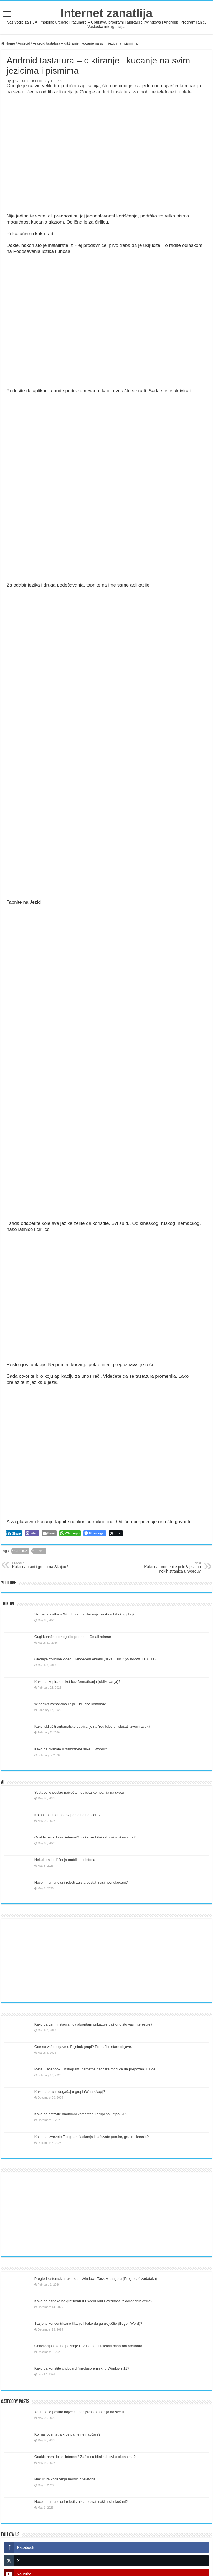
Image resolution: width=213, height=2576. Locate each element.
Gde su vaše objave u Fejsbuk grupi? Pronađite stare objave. (83, 2047)
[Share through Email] (49, 1533)
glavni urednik (23, 81)
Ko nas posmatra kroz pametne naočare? (67, 1815)
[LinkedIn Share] (14, 1533)
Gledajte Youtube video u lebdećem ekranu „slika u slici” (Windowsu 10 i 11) (95, 1659)
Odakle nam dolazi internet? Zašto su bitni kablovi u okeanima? (85, 1837)
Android (24, 43)
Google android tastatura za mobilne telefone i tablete (136, 91)
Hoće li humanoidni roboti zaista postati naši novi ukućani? (81, 1882)
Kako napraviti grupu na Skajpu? (40, 1565)
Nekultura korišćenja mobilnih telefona (64, 1860)
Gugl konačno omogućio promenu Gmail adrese (72, 1637)
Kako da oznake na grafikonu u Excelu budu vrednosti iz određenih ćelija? (93, 2301)
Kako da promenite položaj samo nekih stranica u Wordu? (172, 1567)
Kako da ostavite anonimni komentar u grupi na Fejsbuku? (80, 2114)
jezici (39, 1551)
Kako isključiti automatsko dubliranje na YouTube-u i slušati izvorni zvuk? (92, 1726)
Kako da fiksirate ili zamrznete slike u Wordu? (70, 1749)
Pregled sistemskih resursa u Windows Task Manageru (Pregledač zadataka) (95, 2279)
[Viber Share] (32, 1533)
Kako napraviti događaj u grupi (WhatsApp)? (69, 2092)
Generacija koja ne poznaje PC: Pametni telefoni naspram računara (88, 2346)
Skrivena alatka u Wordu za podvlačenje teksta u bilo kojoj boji (84, 1614)
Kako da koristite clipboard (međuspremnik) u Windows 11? (82, 2368)
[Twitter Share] (116, 1533)
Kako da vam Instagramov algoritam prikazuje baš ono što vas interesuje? (93, 2024)
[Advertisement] (106, 1960)
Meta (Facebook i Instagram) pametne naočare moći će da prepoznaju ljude (94, 2069)
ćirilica (20, 1551)
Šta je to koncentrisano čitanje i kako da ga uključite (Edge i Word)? (88, 2323)
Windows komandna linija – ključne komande (70, 1704)
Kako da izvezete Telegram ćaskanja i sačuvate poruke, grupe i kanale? (91, 2137)
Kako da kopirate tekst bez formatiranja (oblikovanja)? (77, 1681)
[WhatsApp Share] (70, 1533)
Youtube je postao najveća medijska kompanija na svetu (79, 1792)
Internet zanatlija (106, 13)
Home (8, 43)
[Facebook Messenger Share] (94, 1533)
